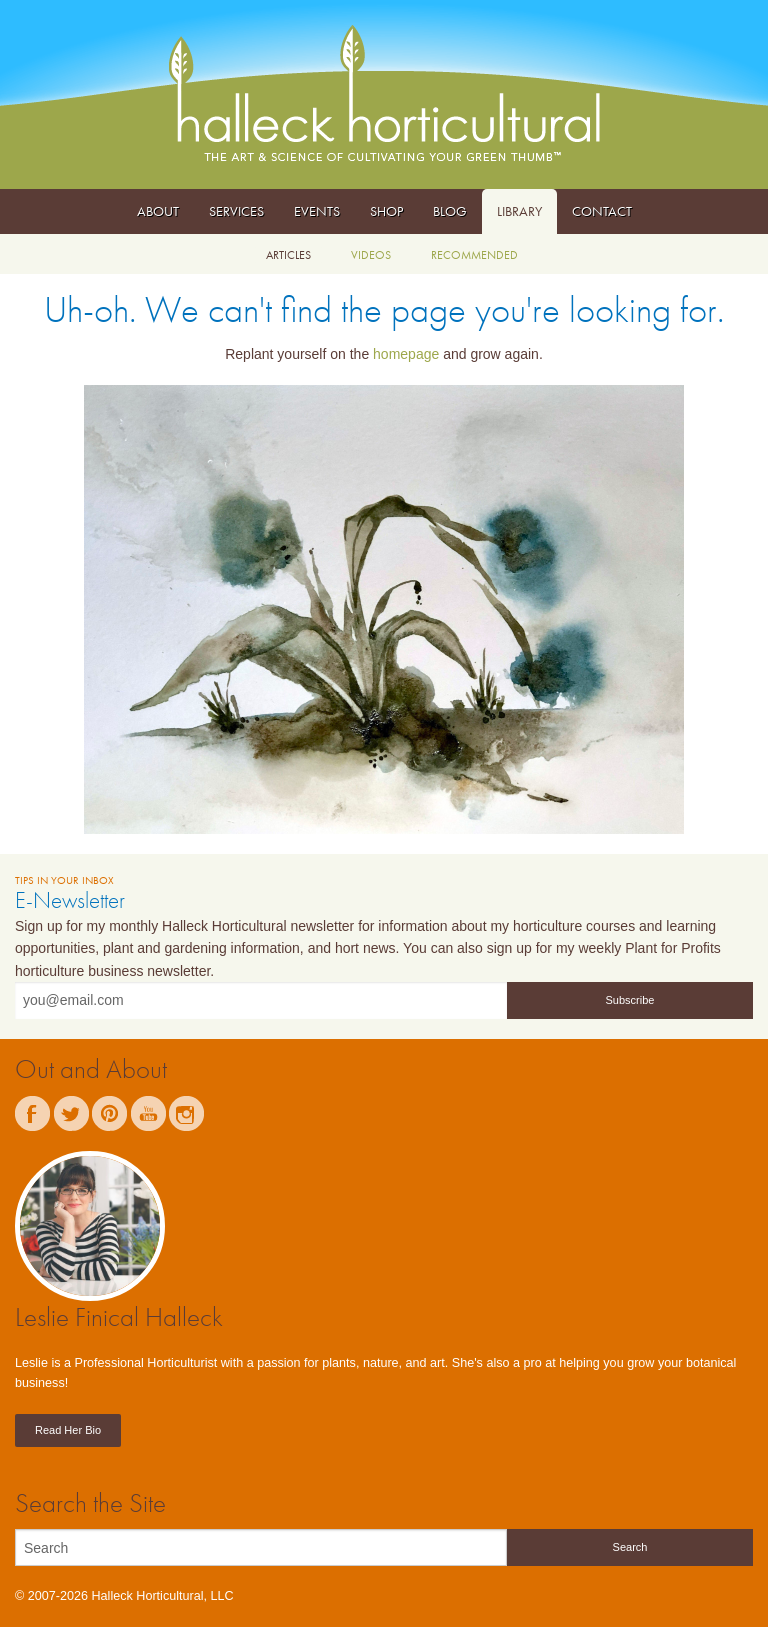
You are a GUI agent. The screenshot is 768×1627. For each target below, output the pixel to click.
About (158, 211)
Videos (371, 255)
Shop (386, 211)
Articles (288, 255)
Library (519, 211)
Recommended (474, 255)
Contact (602, 211)
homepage (406, 354)
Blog (450, 211)
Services (236, 211)
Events (317, 211)
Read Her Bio (68, 1430)
